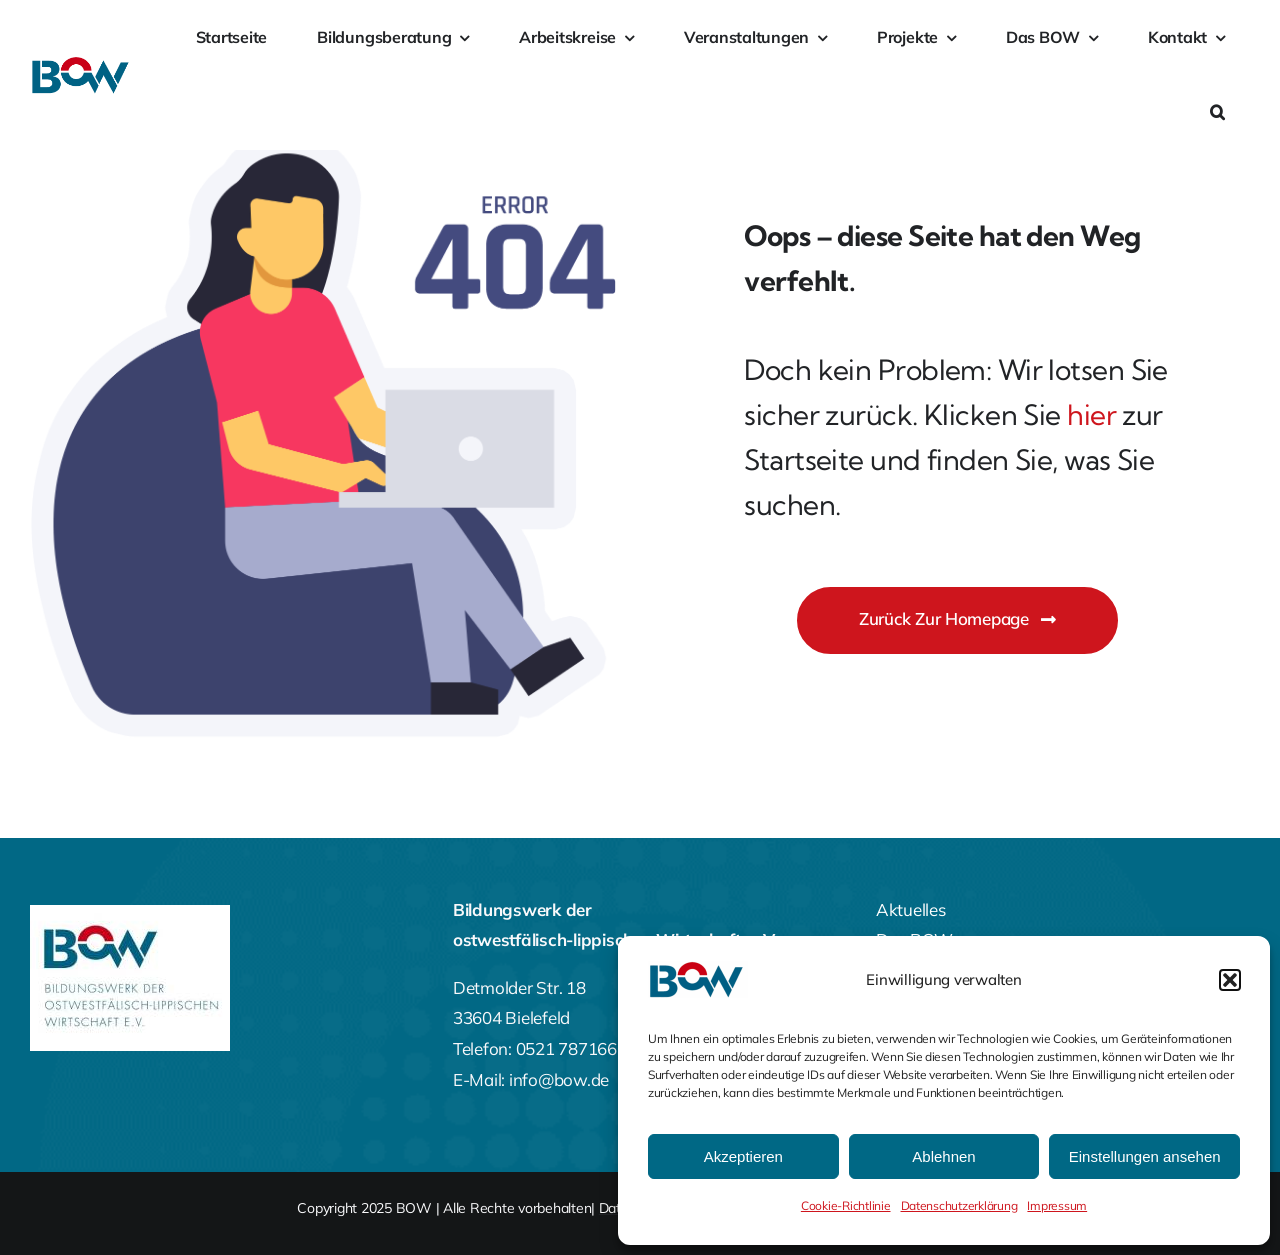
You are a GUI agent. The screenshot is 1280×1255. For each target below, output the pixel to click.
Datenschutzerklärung (959, 1205)
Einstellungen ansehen (1145, 1156)
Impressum (1057, 1205)
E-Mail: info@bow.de (531, 1079)
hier (1091, 414)
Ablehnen (943, 1156)
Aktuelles (911, 909)
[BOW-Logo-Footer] (130, 913)
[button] (1230, 980)
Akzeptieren (743, 1156)
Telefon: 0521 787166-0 (543, 1048)
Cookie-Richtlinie (846, 1205)
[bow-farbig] (82, 64)
